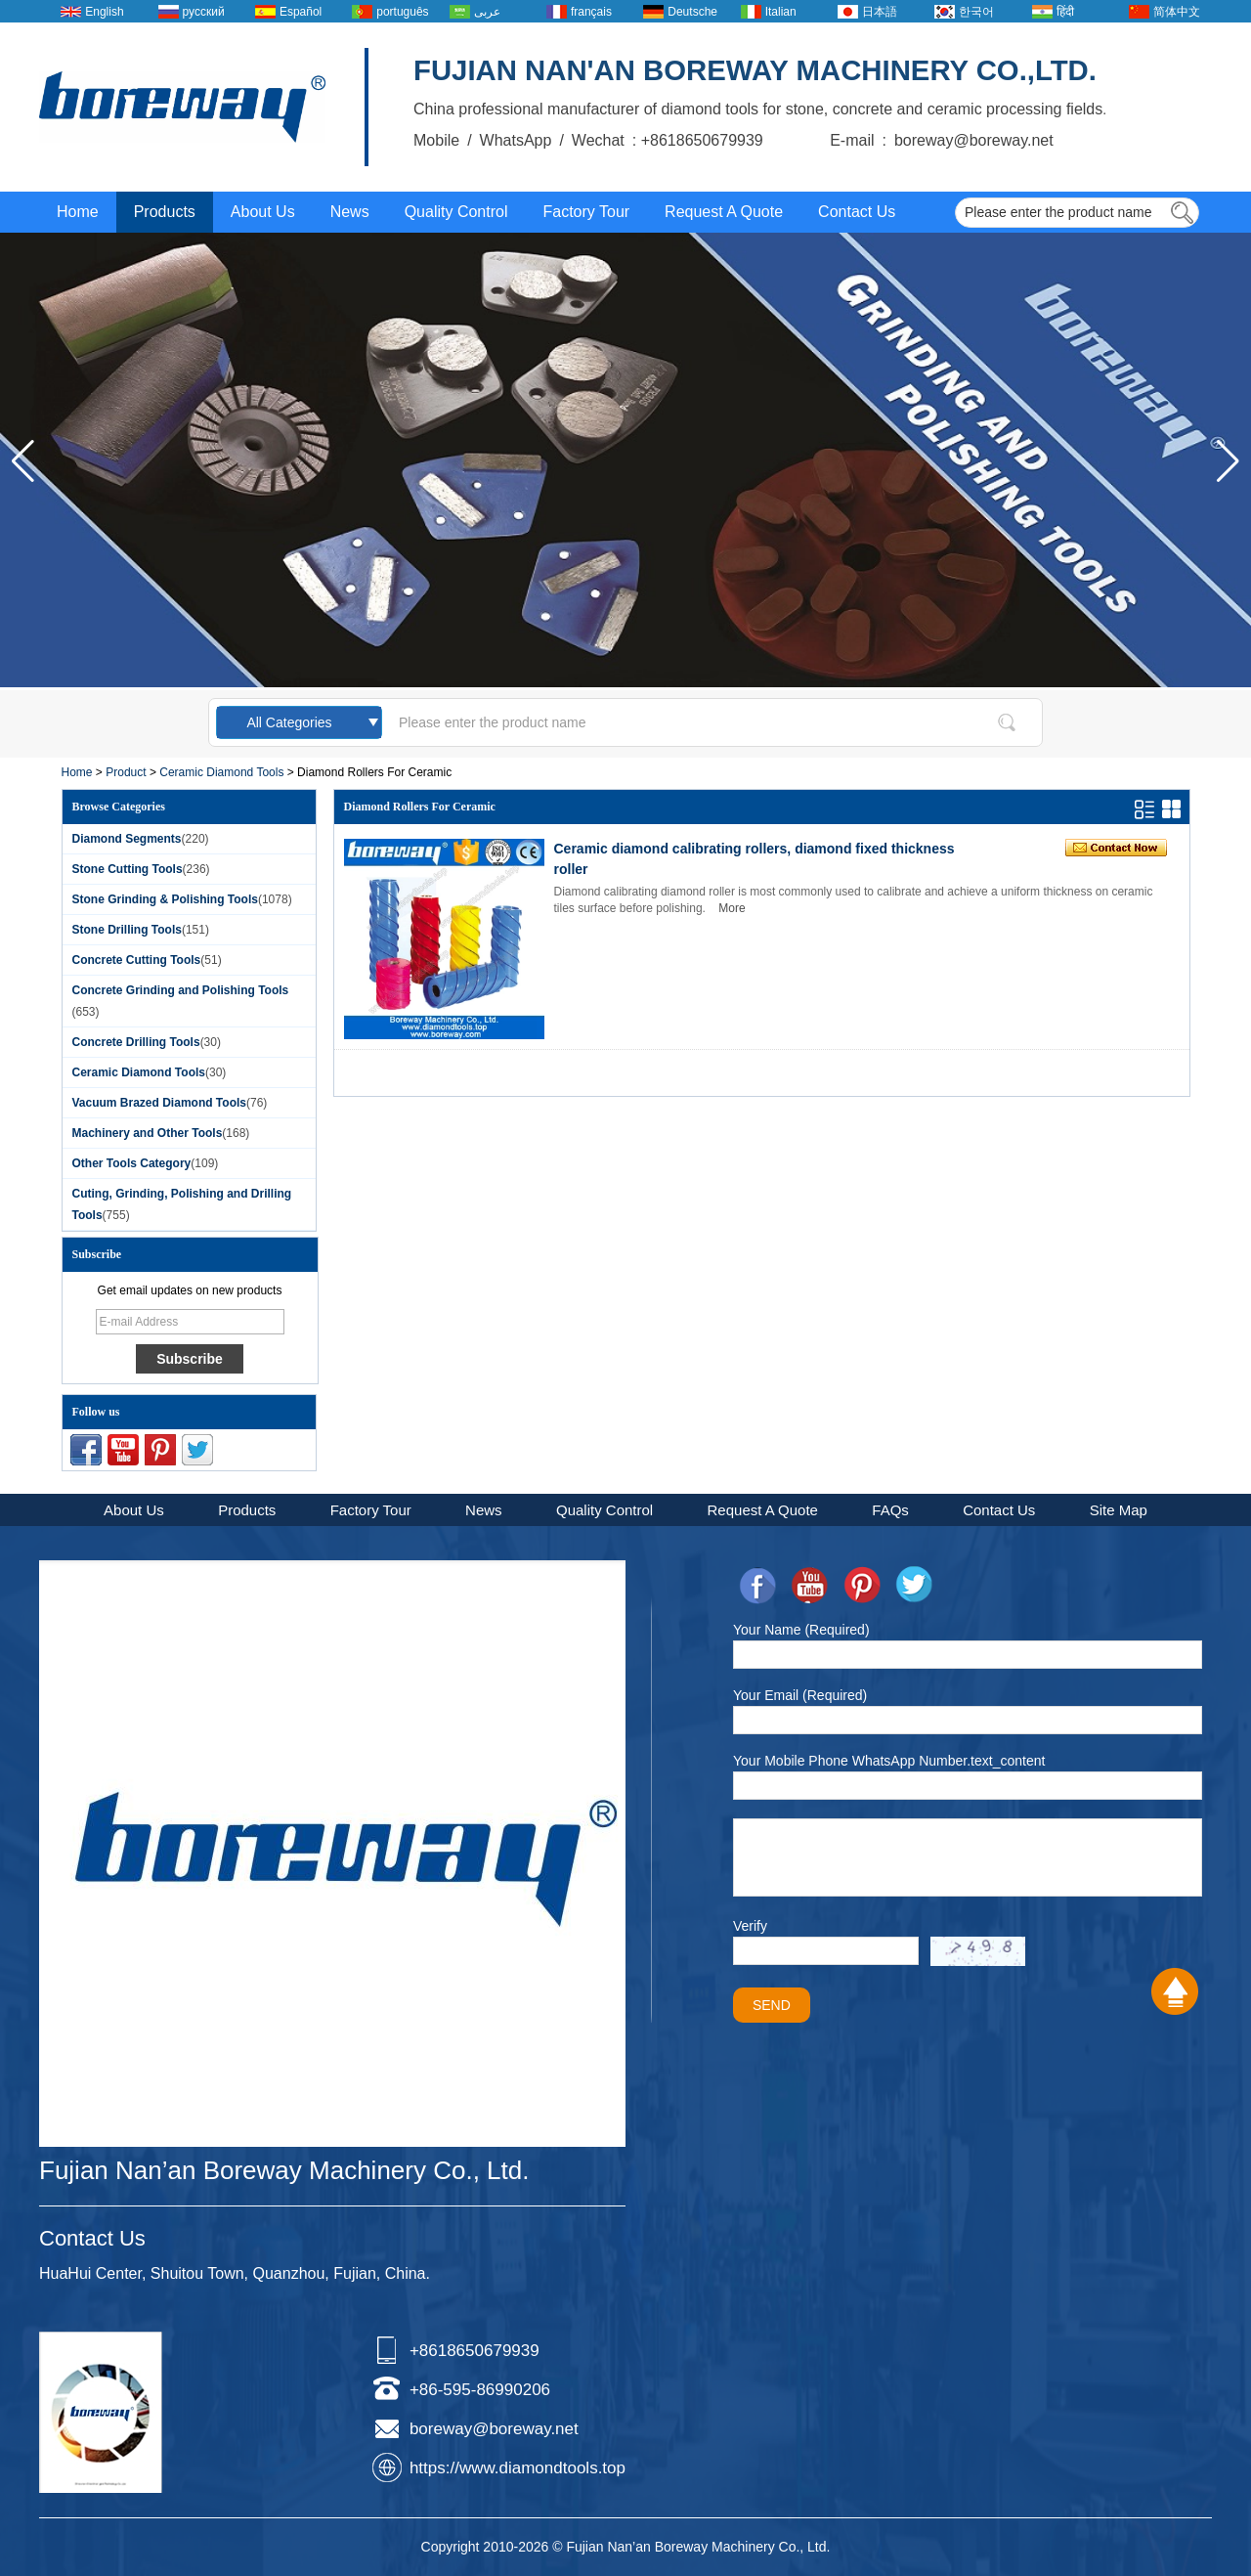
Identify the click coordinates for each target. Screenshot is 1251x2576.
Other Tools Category (132, 1163)
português (402, 12)
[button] (1228, 461)
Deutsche (692, 12)
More (731, 908)
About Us (263, 211)
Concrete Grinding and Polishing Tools (180, 990)
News (349, 211)
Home (78, 211)
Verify (750, 1926)
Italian (781, 12)
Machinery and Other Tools (147, 1133)
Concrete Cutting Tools (136, 960)
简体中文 (1176, 12)
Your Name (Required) (801, 1629)
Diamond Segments (127, 839)
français (591, 12)
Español (301, 12)
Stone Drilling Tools (127, 930)
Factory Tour (585, 211)
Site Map (1118, 1510)
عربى (487, 12)
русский (204, 12)
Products (164, 211)
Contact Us (856, 211)
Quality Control (456, 211)
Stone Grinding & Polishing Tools (165, 899)
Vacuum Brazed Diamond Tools (159, 1103)
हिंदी (1065, 12)
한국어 (976, 12)
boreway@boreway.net (494, 2429)
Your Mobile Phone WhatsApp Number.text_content (889, 1760)
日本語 (879, 12)
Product (126, 772)
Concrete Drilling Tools (136, 1042)
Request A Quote (724, 211)
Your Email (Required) (800, 1695)
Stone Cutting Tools (127, 869)
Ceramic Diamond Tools (221, 772)
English (104, 12)
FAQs (890, 1510)
